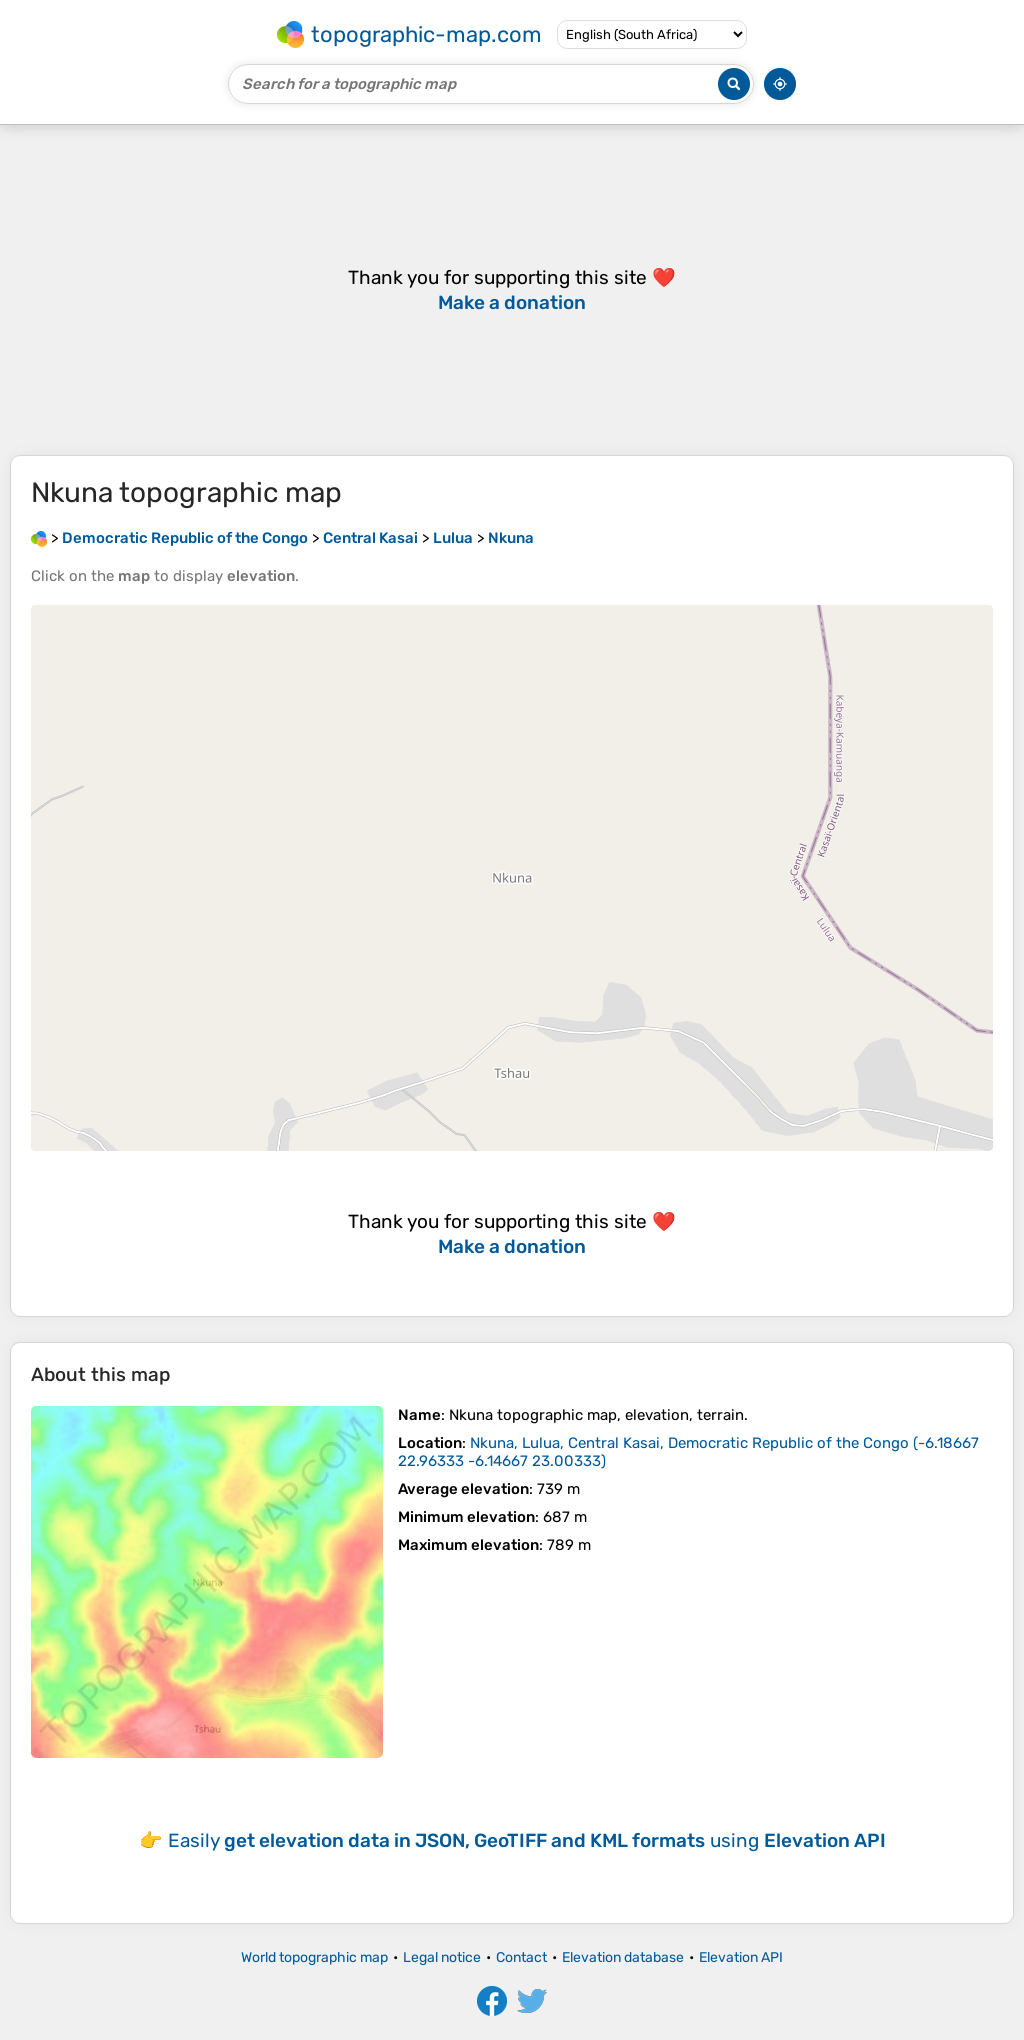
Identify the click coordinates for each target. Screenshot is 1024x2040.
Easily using (527, 1840)
